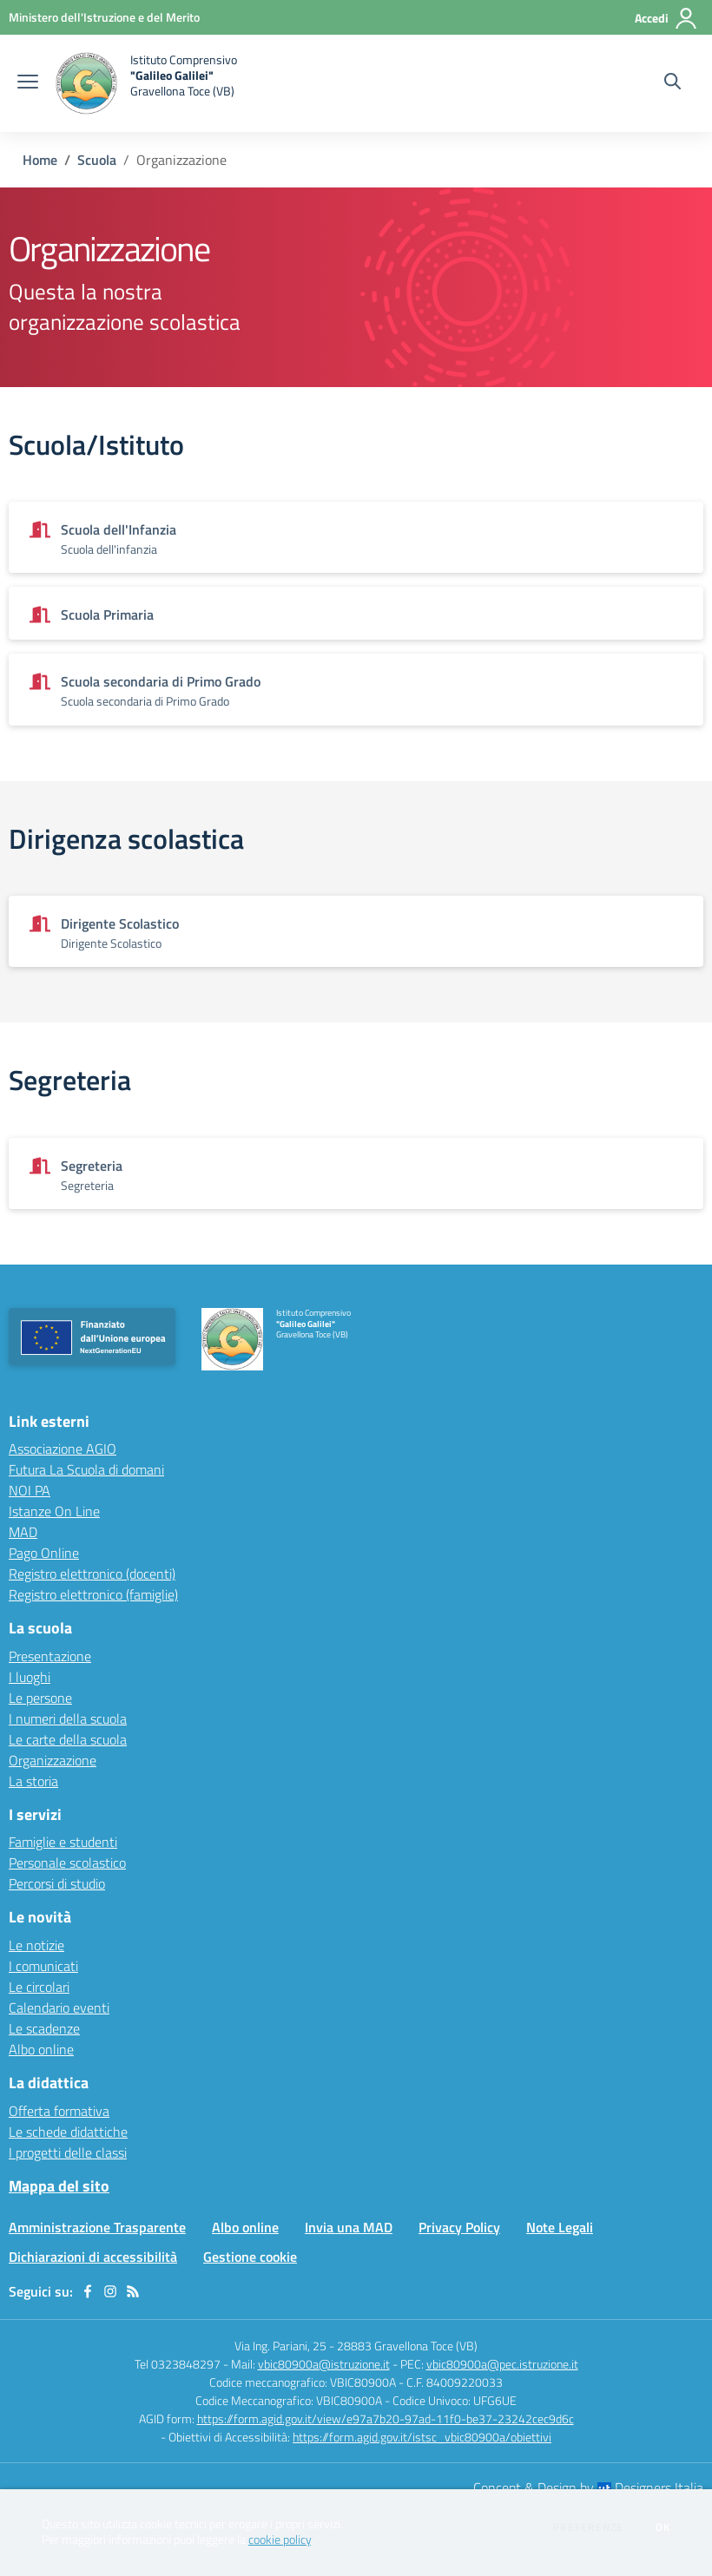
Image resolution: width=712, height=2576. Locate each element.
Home (40, 159)
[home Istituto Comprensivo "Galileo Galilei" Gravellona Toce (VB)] (146, 83)
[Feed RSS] (133, 2291)
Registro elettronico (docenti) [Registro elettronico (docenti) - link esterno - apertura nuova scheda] (92, 1573)
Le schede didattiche (68, 2131)
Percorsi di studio (57, 1883)
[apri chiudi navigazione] (27, 83)
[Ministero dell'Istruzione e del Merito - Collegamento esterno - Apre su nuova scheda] (104, 17)
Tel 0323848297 (178, 2364)
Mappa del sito (59, 2186)
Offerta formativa (59, 2110)
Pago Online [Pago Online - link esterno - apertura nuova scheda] (44, 1552)
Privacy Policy (459, 2227)
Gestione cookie (250, 2256)
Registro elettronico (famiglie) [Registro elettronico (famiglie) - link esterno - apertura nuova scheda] (93, 1594)
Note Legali (559, 2227)
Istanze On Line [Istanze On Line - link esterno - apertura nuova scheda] (54, 1511)
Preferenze (588, 2527)
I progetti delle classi (68, 2152)
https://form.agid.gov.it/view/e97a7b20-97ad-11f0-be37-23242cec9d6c (385, 2418)
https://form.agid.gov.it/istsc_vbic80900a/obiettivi (422, 2437)
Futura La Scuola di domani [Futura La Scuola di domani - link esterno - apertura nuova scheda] (86, 1469)
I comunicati (43, 1965)
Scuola (96, 159)
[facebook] (88, 2291)
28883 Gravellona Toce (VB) (407, 2345)
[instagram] (110, 2291)
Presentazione (50, 1656)
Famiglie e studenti (63, 1841)
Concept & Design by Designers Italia (588, 2487)
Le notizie (36, 1945)
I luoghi (29, 1676)
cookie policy (279, 2539)
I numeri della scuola (68, 1718)
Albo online (41, 2049)
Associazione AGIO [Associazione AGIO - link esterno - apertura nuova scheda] (62, 1448)
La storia (33, 1781)
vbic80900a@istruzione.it (324, 2364)
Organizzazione (52, 1760)
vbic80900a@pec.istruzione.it (502, 2364)
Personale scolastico (67, 1862)
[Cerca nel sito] (672, 83)
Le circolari (39, 1986)
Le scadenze (44, 2028)
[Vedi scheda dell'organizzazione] (356, 537)
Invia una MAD (348, 2227)
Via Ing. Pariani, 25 (280, 2345)
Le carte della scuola (68, 1739)
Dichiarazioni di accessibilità (93, 2256)
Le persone (40, 1697)
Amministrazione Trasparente (97, 2227)
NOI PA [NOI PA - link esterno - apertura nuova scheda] (29, 1490)
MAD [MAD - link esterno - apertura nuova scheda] (23, 1531)
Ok (663, 2527)
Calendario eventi (59, 2007)
